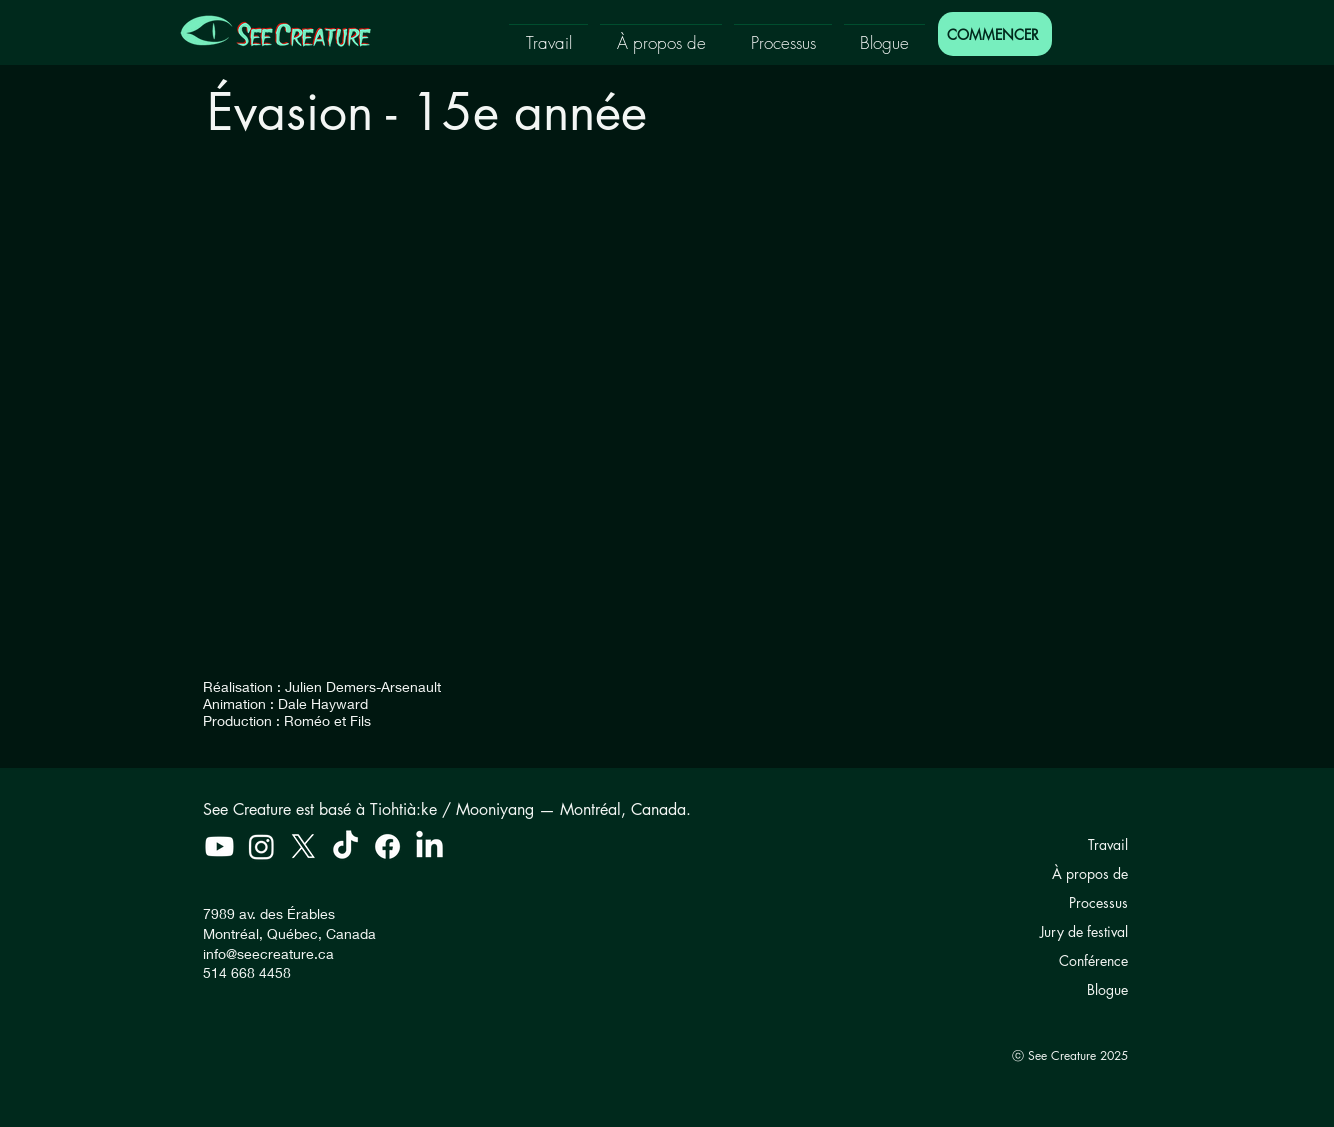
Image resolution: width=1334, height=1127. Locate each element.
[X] (303, 846)
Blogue (1107, 989)
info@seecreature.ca (268, 953)
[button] (548, 33)
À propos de (1090, 873)
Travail (1108, 844)
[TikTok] (345, 846)
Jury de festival (1084, 931)
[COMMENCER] (995, 34)
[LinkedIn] (429, 846)
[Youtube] (219, 846)
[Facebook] (387, 846)
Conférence (1093, 960)
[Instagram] (261, 846)
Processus (1098, 902)
